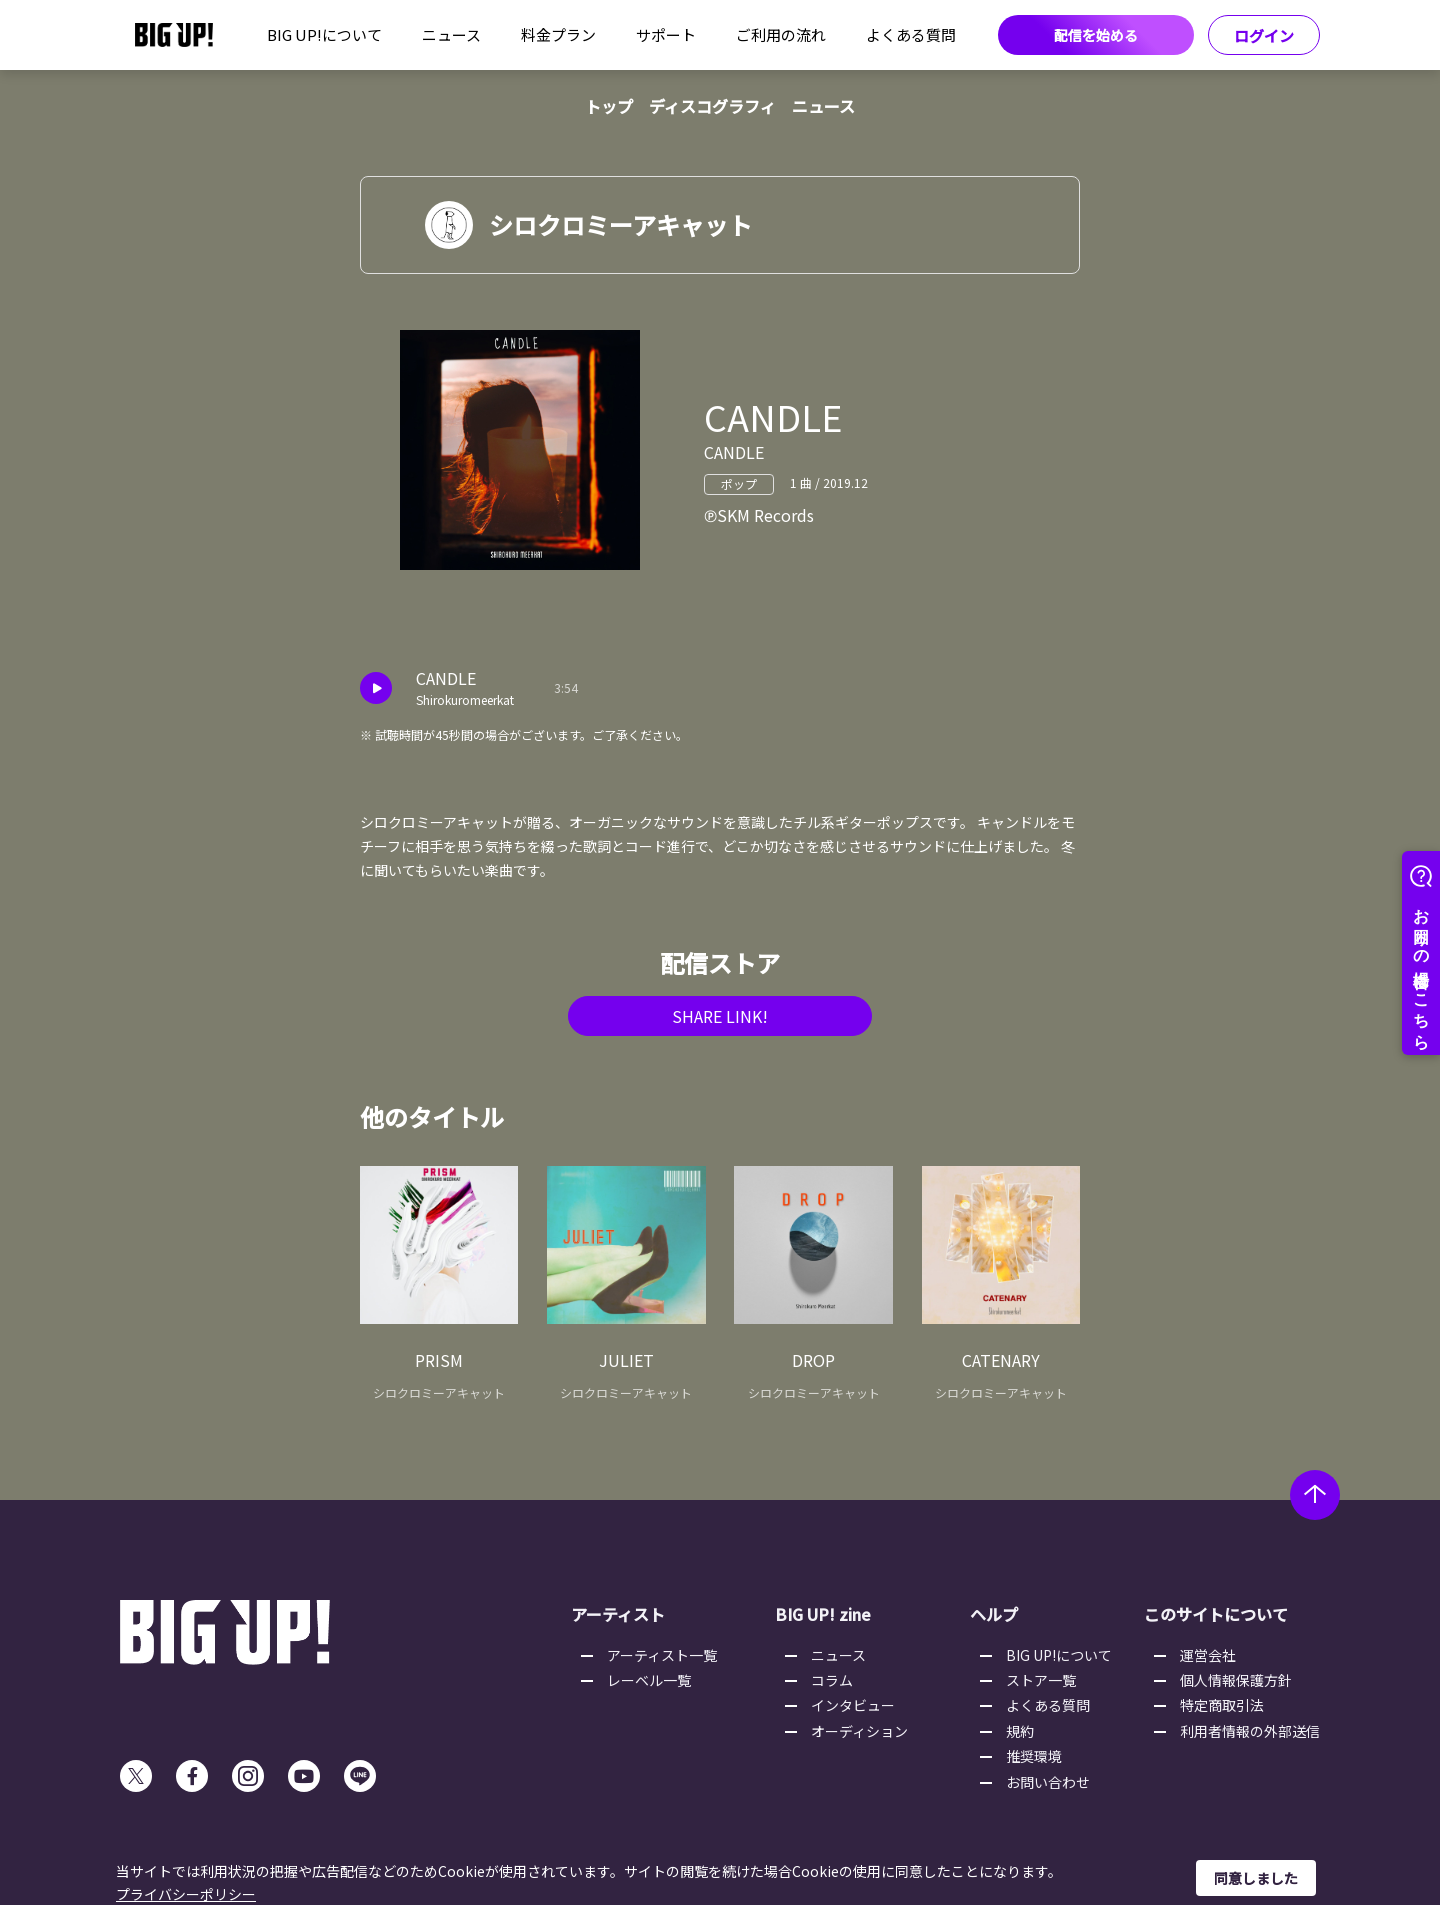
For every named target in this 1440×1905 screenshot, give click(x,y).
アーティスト (618, 1614)
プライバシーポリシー (186, 1894)
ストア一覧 (1041, 1680)
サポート (666, 34)
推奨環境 (1034, 1756)
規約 (1020, 1731)
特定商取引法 (1222, 1705)
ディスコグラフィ (712, 106)
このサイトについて (1216, 1614)
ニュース (451, 34)
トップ (609, 106)
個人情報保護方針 (1236, 1680)
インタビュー (853, 1705)
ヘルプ (994, 1614)
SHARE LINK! (720, 1016)
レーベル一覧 (649, 1680)
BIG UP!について (324, 34)
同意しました (1256, 1878)
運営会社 (1208, 1655)
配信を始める (1096, 35)
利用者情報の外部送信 (1250, 1731)
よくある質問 (911, 34)
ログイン (1264, 35)
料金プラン (558, 34)
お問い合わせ (1048, 1782)
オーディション (859, 1731)
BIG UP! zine (823, 1614)
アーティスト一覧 (662, 1655)
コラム (832, 1680)
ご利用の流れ (781, 34)
